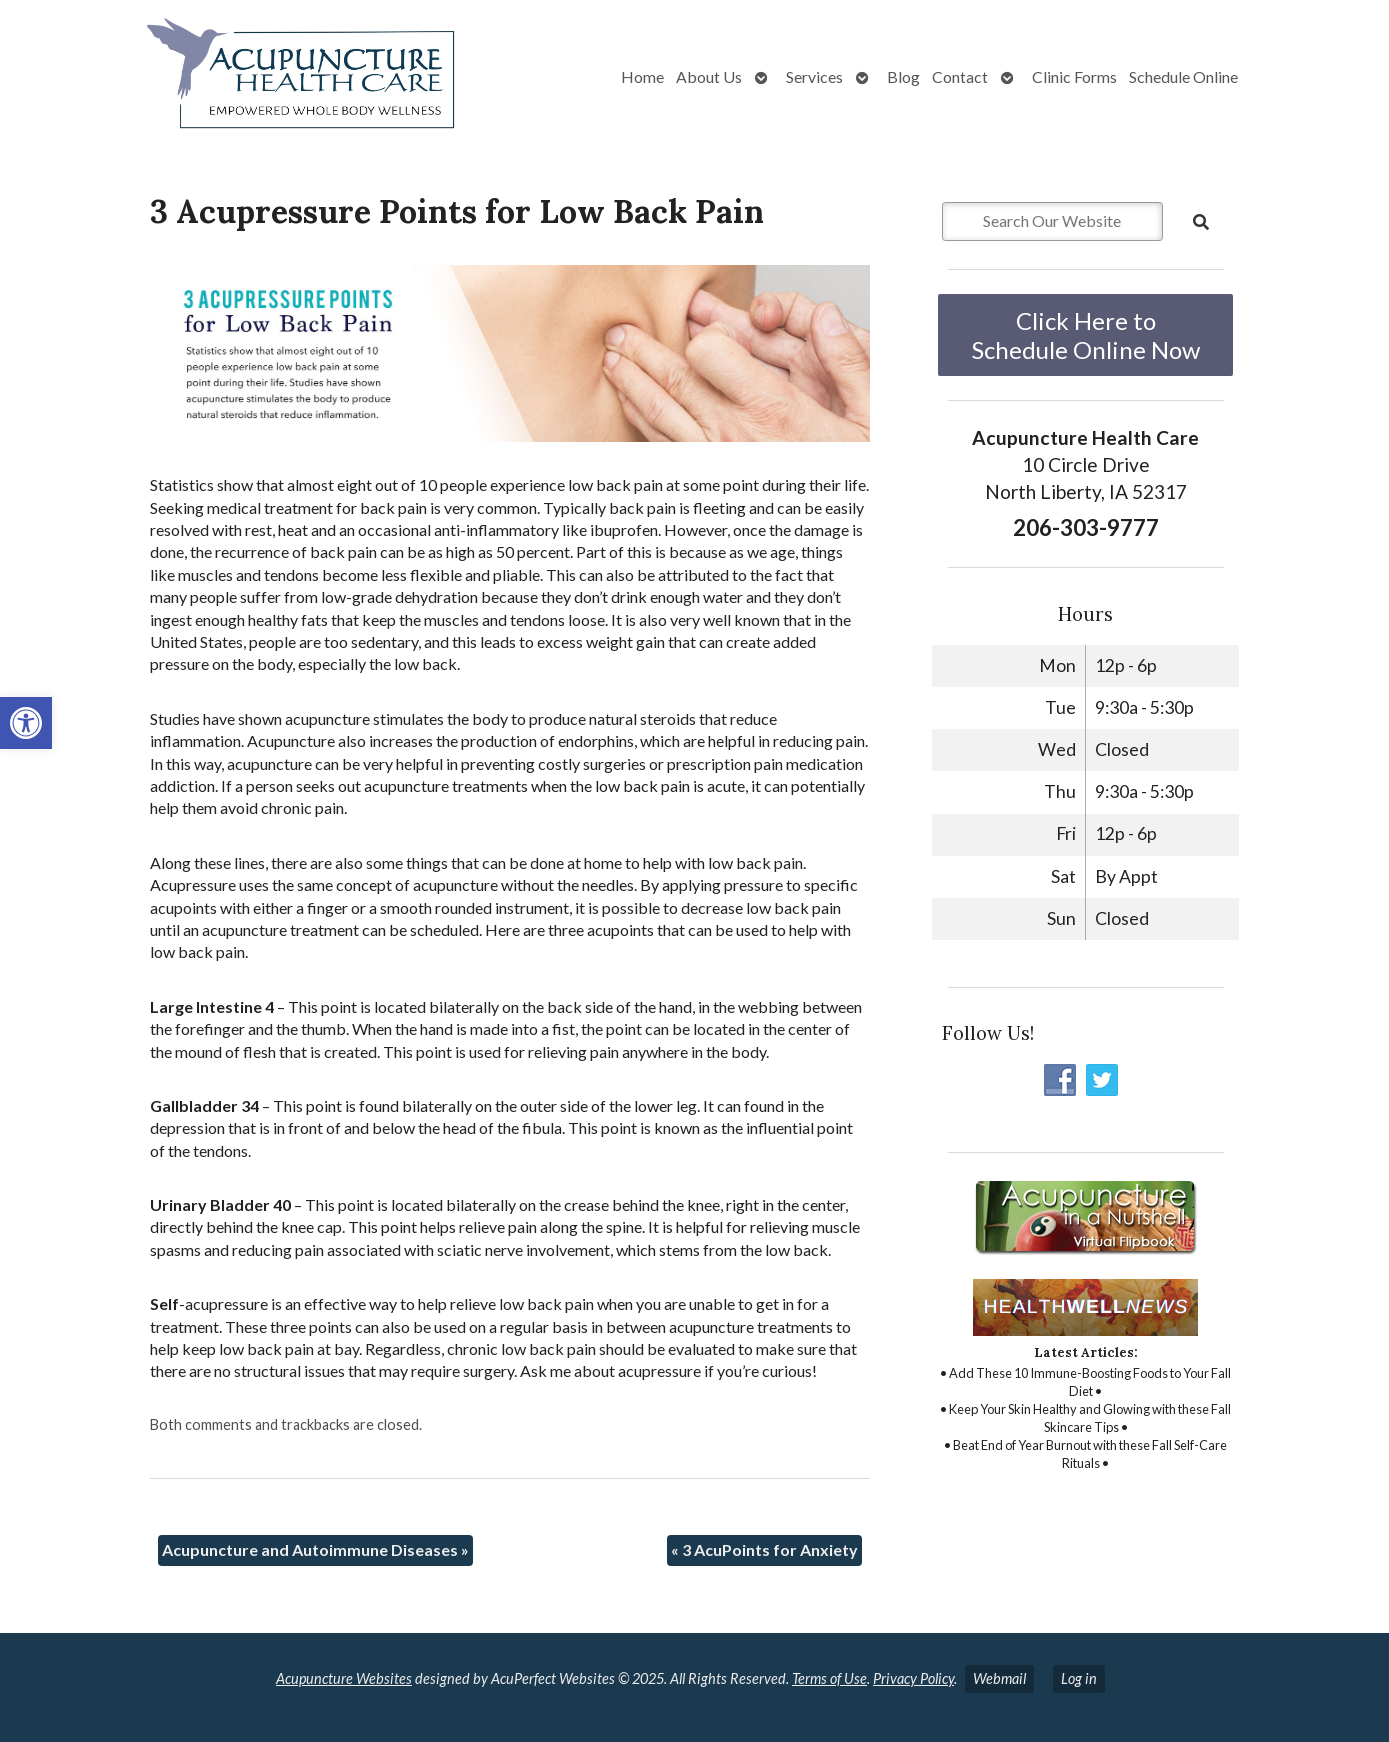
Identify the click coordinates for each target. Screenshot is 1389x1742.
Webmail (999, 1678)
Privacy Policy (913, 1678)
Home (642, 76)
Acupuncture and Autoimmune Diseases (315, 1549)
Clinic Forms (1074, 76)
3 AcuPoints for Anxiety (764, 1549)
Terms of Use (829, 1678)
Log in (1079, 1678)
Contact (960, 76)
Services (814, 76)
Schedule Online (1183, 76)
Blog (903, 76)
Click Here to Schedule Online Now (1086, 335)
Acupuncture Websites (344, 1678)
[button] (26, 723)
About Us (709, 76)
